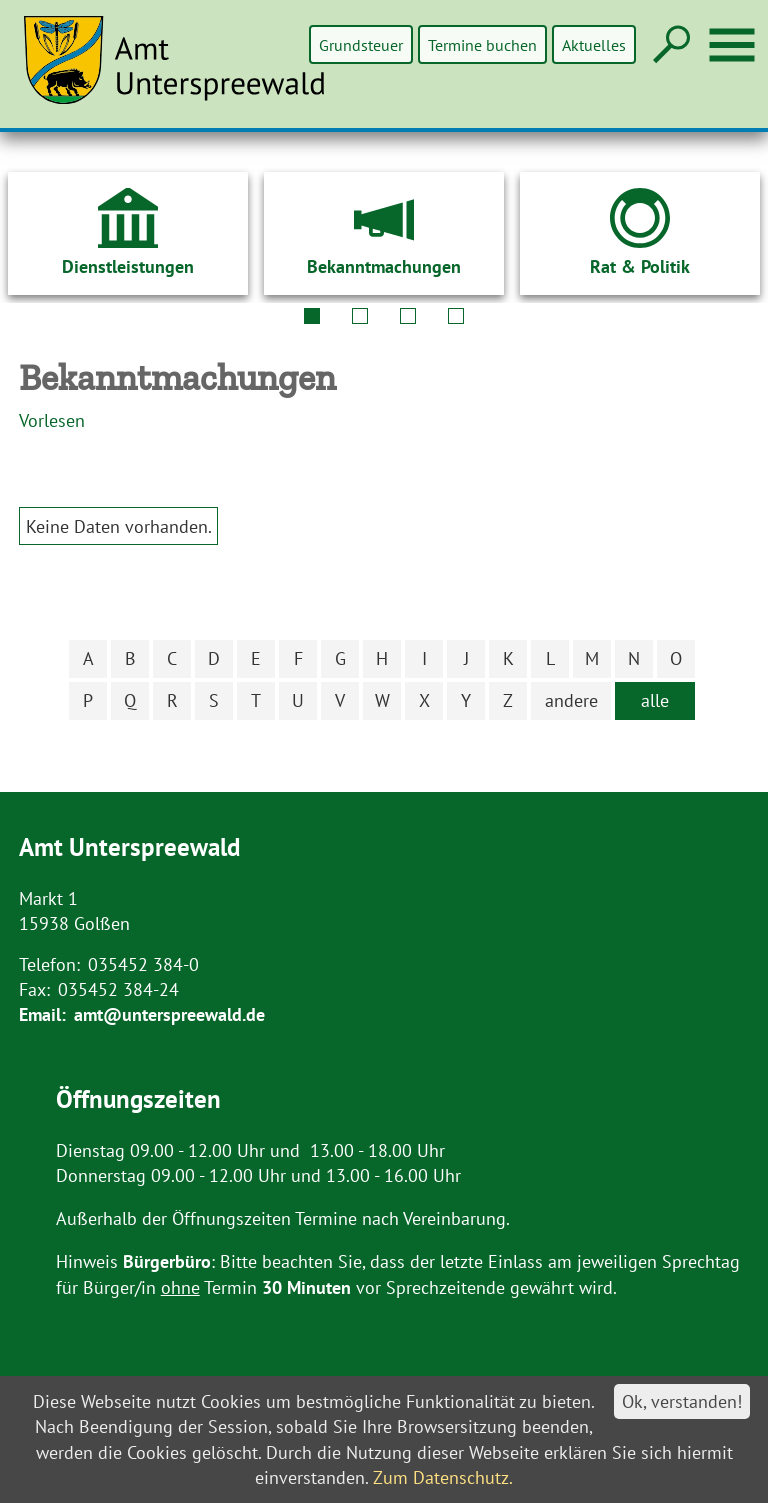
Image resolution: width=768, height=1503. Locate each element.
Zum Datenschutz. (443, 1477)
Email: (42, 1014)
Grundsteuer (363, 44)
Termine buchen (483, 44)
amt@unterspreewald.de (169, 1014)
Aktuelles (594, 44)
